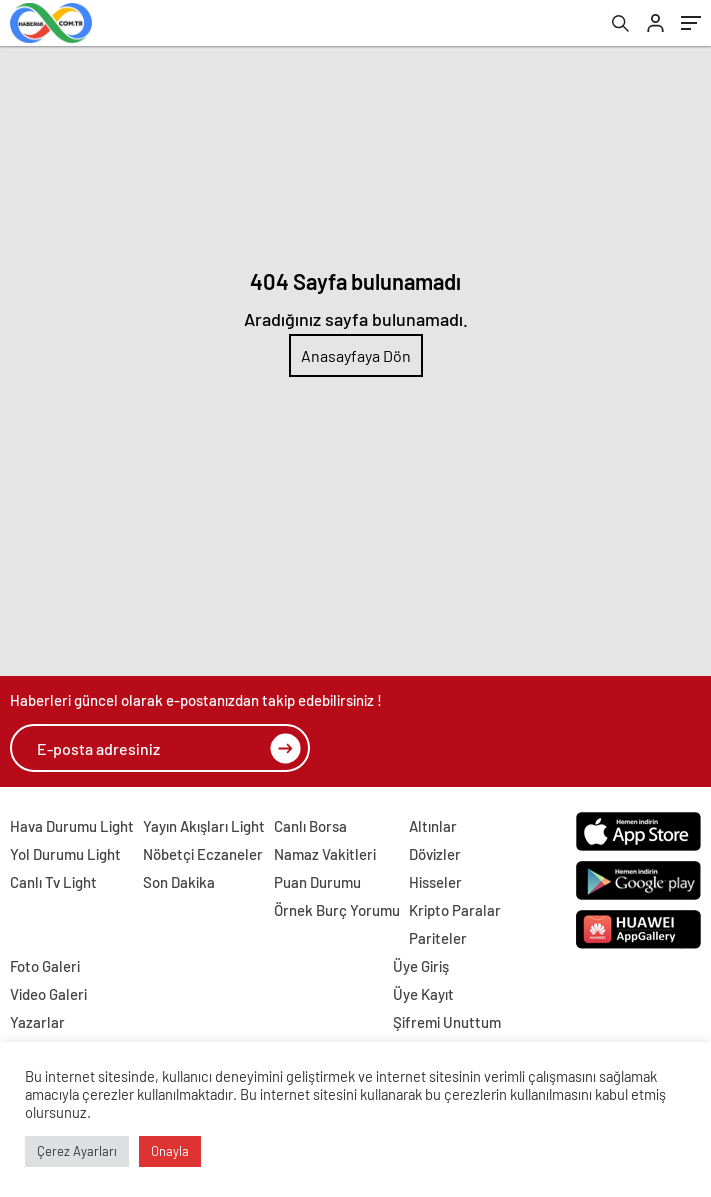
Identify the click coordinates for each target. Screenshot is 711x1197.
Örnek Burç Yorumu (337, 910)
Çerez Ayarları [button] (77, 1151)
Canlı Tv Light (53, 882)
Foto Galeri (45, 966)
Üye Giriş (421, 966)
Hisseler (435, 882)
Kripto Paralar (455, 910)
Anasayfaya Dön (356, 355)
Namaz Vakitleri (325, 854)
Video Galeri (48, 994)
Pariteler (438, 938)
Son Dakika (179, 882)
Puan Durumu (317, 882)
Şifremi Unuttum (447, 1022)
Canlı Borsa (310, 826)
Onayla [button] (170, 1151)
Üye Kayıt (423, 994)
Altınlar (433, 826)
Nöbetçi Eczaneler (203, 854)
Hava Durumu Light (72, 826)
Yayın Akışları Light (204, 826)
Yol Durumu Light (65, 854)
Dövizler (435, 854)
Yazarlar (37, 1022)
